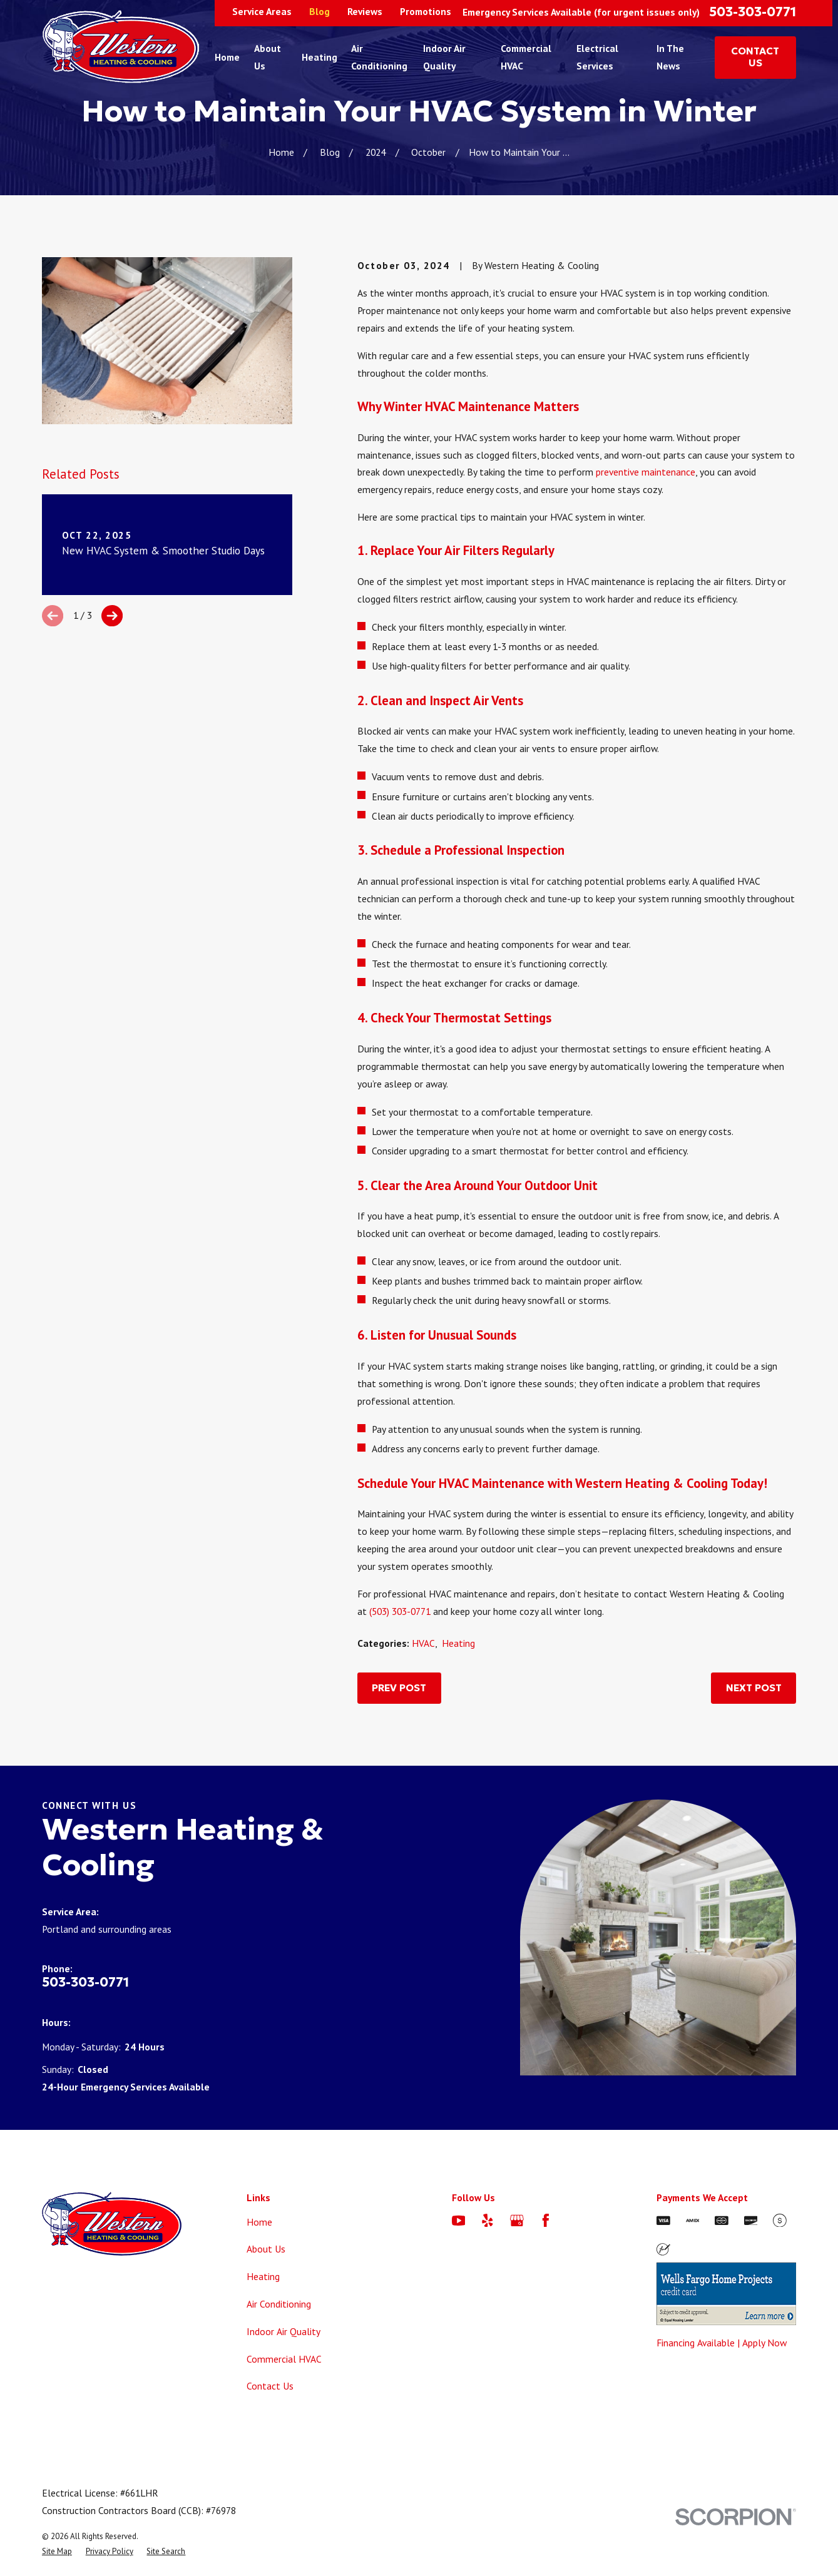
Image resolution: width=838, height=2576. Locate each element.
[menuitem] (57, 2551)
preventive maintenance (645, 472)
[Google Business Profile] (517, 2220)
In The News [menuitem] (670, 57)
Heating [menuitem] (319, 57)
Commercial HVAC (284, 2359)
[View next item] (112, 615)
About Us (266, 2249)
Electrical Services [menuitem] (597, 57)
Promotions (425, 11)
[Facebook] (546, 2220)
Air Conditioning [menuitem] (379, 57)
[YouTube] (459, 2220)
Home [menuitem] (227, 57)
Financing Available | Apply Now (722, 2342)
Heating (458, 1643)
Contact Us (270, 2386)
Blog (319, 11)
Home (259, 2222)
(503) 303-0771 (400, 1611)
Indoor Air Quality (283, 2331)
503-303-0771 (752, 12)
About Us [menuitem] (267, 57)
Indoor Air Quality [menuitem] (444, 57)
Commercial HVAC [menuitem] (526, 57)
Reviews (364, 11)
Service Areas (262, 11)
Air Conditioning (279, 2304)
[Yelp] (487, 2220)
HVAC (423, 1643)
